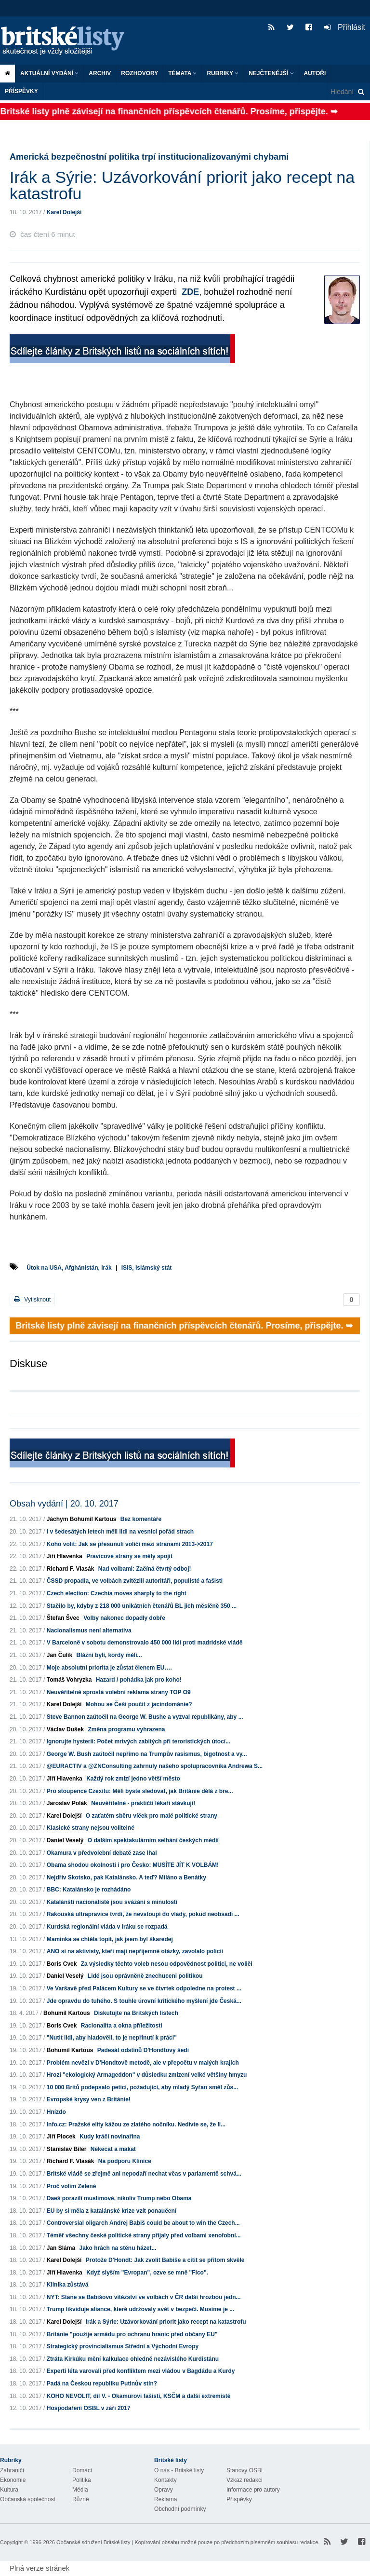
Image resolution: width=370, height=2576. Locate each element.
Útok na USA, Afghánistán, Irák (68, 1267)
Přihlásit (344, 27)
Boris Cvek (62, 1963)
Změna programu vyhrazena (126, 1729)
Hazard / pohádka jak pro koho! (139, 1679)
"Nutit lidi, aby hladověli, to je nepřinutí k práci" (112, 2037)
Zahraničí (12, 2470)
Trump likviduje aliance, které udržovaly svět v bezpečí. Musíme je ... (140, 2309)
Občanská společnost (27, 2499)
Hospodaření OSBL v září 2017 (89, 2408)
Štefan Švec (63, 1618)
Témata (182, 73)
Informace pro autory (253, 2489)
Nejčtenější (271, 73)
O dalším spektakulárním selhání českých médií (153, 1840)
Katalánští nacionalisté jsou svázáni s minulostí (112, 1902)
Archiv (100, 73)
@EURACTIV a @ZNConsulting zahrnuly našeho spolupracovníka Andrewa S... (155, 1766)
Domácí (82, 2470)
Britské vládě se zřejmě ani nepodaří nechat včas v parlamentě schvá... (144, 2173)
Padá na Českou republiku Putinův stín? (102, 2383)
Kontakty (165, 2480)
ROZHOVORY (139, 73)
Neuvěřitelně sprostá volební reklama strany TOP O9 (119, 1692)
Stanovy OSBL (245, 2470)
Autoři (315, 73)
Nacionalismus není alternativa (89, 1630)
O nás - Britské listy (179, 2470)
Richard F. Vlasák (70, 1568)
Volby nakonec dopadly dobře (124, 1618)
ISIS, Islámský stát (146, 1267)
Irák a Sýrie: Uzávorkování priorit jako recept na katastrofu (166, 2321)
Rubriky (222, 73)
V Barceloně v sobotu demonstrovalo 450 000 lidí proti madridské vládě (145, 1642)
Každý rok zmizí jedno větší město (133, 1778)
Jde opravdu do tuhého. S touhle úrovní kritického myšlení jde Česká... (144, 2001)
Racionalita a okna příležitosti (121, 2025)
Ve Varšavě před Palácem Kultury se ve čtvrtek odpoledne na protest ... (144, 1988)
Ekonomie (13, 2480)
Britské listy (67, 41)
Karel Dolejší (64, 212)
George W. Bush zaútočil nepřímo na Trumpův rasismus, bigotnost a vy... (147, 1754)
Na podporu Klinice (124, 2161)
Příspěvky (21, 91)
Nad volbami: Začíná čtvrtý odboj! (144, 1568)
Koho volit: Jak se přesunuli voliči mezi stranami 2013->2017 (130, 1544)
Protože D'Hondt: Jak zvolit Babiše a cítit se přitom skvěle (165, 2260)
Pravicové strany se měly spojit (129, 1556)
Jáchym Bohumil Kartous (82, 1519)
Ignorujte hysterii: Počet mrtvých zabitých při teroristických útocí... (138, 1741)
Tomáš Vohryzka (69, 1679)
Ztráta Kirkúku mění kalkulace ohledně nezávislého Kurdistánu (133, 2359)
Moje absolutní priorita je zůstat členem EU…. (109, 1667)
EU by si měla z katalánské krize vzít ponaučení (111, 2210)
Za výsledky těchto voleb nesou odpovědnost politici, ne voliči (166, 1963)
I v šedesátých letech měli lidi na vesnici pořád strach (120, 1531)
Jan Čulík (59, 1655)
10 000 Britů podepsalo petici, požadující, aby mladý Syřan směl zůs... (142, 2087)
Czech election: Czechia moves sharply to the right (116, 1593)
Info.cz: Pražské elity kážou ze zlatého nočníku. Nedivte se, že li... (136, 2124)
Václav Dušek (65, 1729)
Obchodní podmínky (180, 2509)
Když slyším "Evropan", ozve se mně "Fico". (147, 2272)
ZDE (190, 292)
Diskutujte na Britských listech (136, 2013)
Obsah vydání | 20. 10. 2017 (64, 1503)
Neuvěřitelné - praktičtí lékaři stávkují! (143, 1803)
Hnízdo (56, 2112)
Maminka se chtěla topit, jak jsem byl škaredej (110, 1939)
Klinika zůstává (68, 2284)
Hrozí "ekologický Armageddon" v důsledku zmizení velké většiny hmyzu (147, 2074)
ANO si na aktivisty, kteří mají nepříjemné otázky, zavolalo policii (135, 1951)
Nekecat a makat (113, 2149)
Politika (81, 2480)
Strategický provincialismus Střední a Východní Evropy (122, 2346)
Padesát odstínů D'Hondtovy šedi (143, 2050)
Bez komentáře (140, 1519)
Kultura (9, 2489)
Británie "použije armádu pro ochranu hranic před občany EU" (132, 2334)
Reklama (165, 2499)
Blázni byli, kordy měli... (109, 1655)
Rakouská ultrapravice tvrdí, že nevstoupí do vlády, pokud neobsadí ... (143, 1914)
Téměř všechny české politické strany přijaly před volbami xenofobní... (144, 2235)
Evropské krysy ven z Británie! (89, 2099)
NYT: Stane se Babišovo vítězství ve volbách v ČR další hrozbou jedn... (144, 2297)
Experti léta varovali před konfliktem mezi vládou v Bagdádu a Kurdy (141, 2371)
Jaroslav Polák (67, 1803)
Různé (80, 2499)
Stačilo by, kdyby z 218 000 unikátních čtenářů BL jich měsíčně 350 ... (142, 1606)
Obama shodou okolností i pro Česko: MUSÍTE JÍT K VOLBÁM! (133, 1865)
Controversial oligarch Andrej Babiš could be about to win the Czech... (143, 2223)
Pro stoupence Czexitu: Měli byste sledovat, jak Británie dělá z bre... (140, 1791)
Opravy (163, 2489)
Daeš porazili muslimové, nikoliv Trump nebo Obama (119, 2198)
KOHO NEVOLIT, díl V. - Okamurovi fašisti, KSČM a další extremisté (139, 2396)
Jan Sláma (61, 2248)
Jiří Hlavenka (64, 1556)
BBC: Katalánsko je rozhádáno (89, 1889)
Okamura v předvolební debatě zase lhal (102, 1853)
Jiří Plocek (61, 2136)
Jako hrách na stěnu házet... (117, 2248)
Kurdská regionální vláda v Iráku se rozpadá (107, 1926)
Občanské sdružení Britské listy (93, 2542)
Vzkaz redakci (244, 2480)
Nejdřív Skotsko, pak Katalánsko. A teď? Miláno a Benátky (126, 1877)
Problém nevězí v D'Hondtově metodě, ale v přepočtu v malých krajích (143, 2062)
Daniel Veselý (65, 1840)
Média (80, 2489)
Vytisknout (32, 1299)
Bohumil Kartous (66, 2013)
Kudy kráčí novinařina (109, 2136)
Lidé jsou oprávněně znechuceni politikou (145, 1976)
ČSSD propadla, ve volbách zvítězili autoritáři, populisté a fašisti (135, 1580)
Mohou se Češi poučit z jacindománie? (139, 1704)
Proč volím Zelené (71, 2186)
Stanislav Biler (67, 2149)
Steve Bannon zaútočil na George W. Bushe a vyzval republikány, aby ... (145, 1716)
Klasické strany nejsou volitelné (90, 1827)
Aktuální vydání (49, 73)
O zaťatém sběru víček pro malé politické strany (151, 1815)
